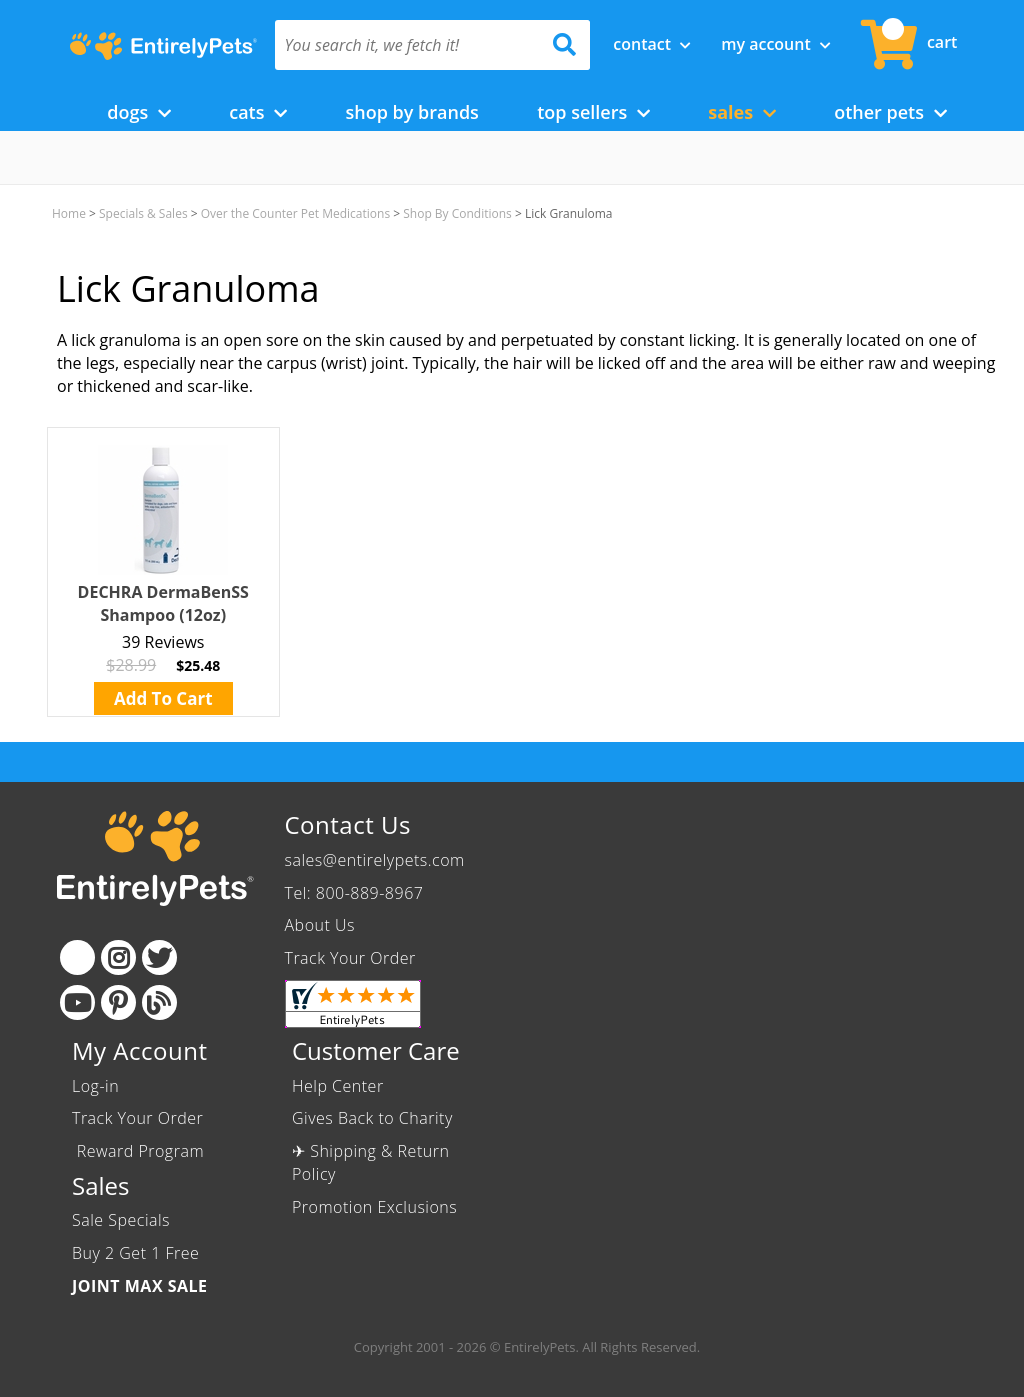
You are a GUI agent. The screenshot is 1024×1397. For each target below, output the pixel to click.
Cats (258, 112)
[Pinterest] (118, 1002)
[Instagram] (118, 957)
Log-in (95, 1086)
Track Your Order (350, 958)
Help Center (338, 1086)
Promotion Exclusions (374, 1207)
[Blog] (159, 1002)
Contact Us (348, 824)
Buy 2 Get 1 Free (135, 1253)
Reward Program (140, 1151)
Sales (742, 112)
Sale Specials (121, 1220)
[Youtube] (77, 1002)
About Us (320, 925)
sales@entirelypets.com (375, 860)
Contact (652, 44)
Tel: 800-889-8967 (354, 893)
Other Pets (890, 112)
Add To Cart (163, 698)
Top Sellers (593, 112)
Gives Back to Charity (372, 1118)
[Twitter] (159, 957)
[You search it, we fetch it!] (409, 45)
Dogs (139, 112)
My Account (776, 44)
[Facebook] (77, 957)
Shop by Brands (411, 112)
